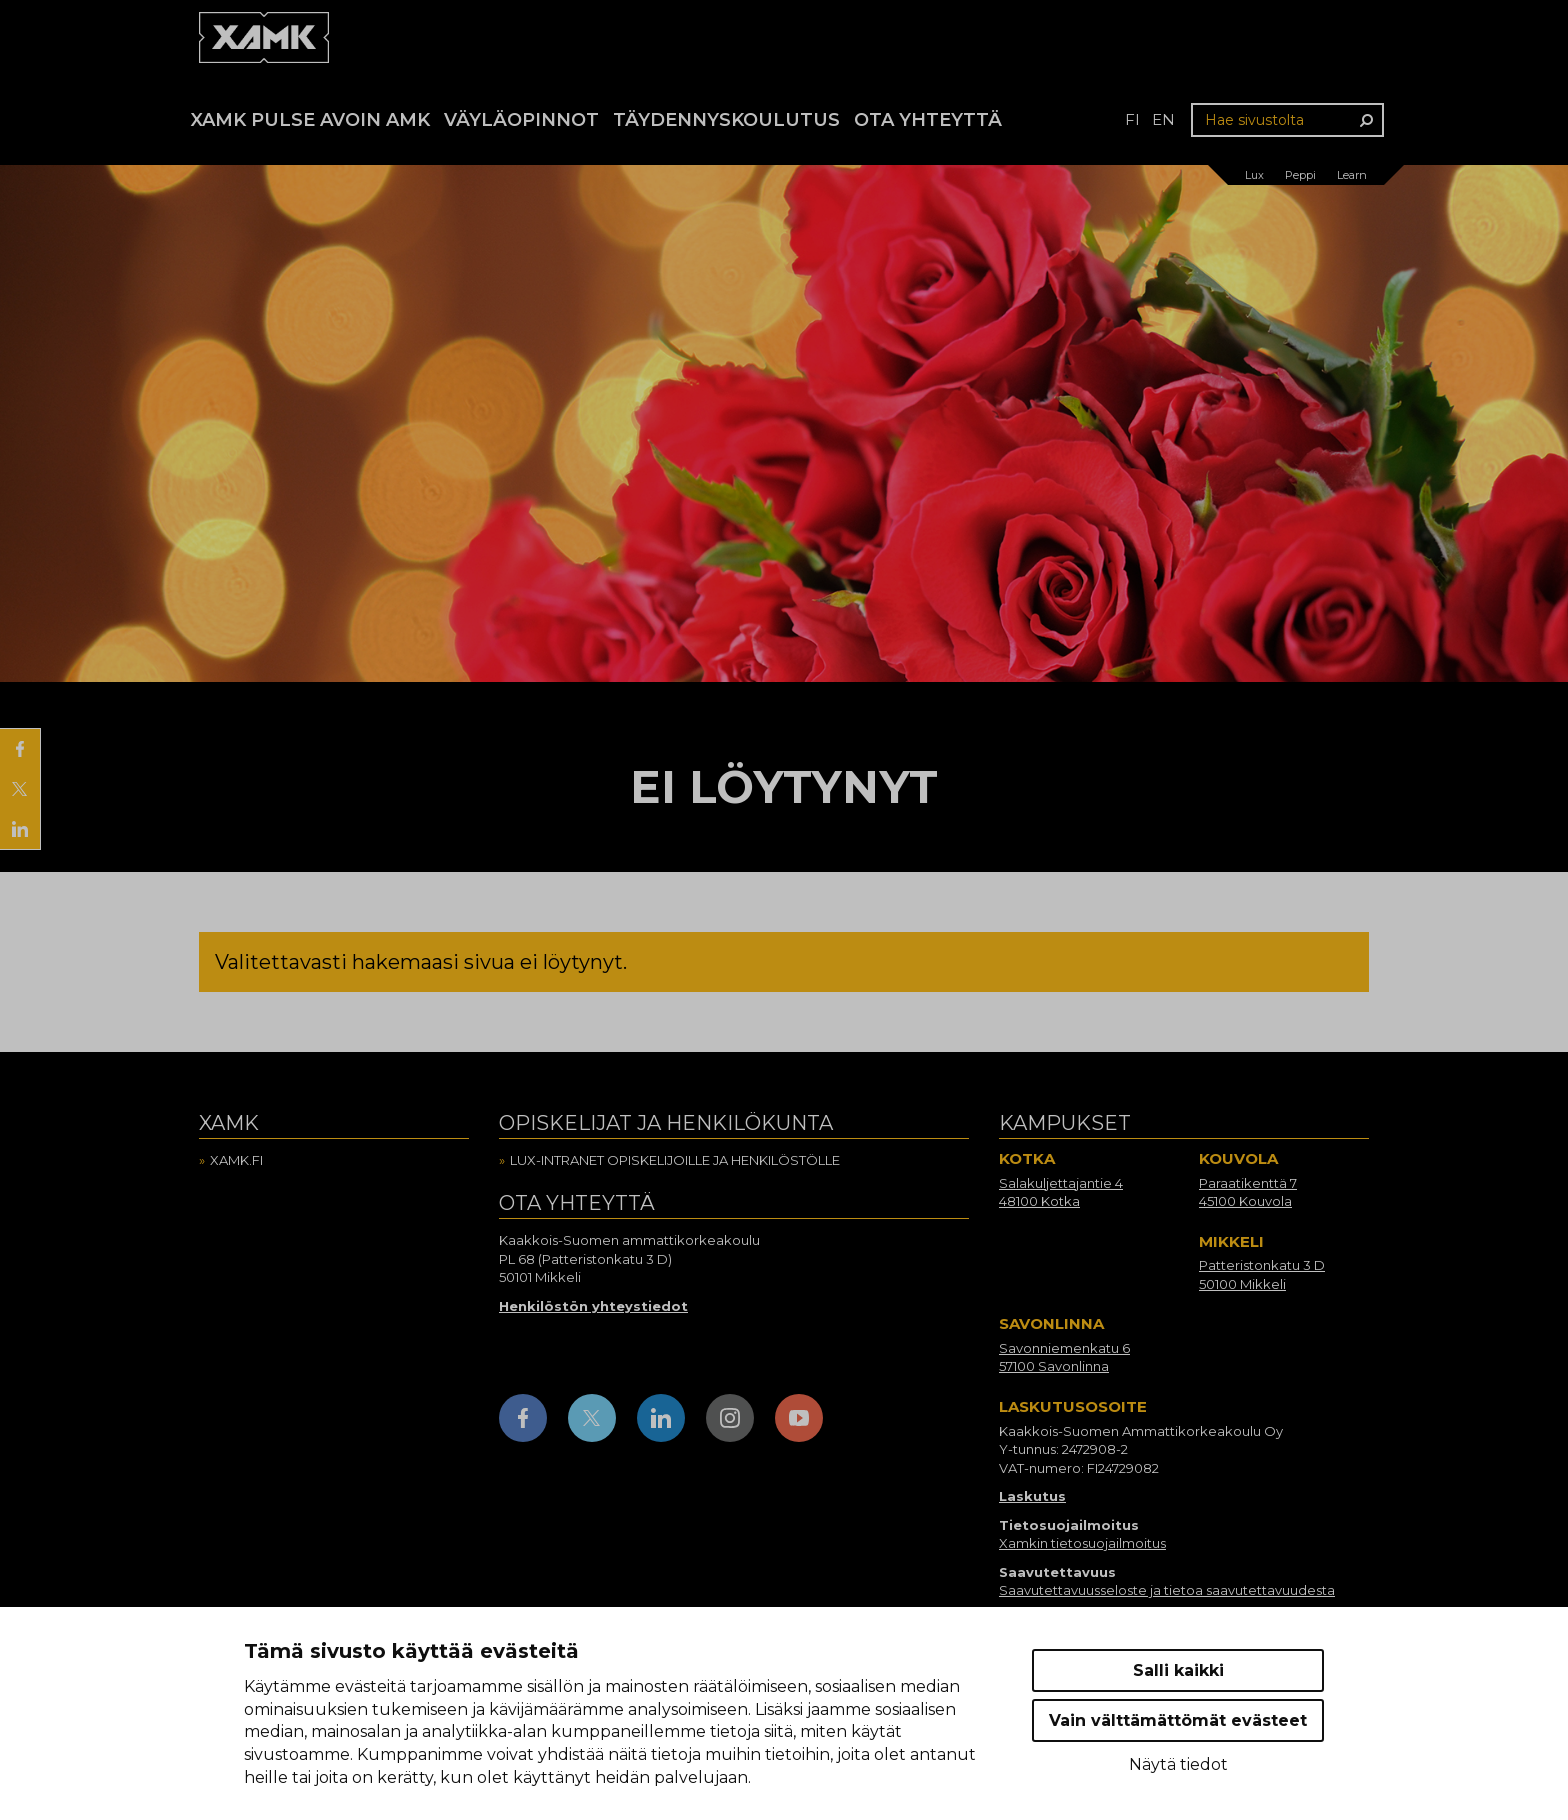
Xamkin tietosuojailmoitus (1082, 1543)
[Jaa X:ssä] (20, 789)
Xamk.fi (236, 1160)
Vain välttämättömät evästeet (1178, 1720)
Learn (1352, 175)
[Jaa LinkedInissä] (20, 829)
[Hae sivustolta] (1287, 120)
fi (1132, 119)
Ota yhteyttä (928, 120)
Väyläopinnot (521, 120)
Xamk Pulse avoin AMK (310, 120)
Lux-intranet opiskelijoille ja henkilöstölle (675, 1160)
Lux (1254, 175)
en (1163, 119)
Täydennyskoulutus (726, 120)
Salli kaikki (1178, 1670)
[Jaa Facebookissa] (20, 749)
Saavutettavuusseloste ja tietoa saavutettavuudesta (1167, 1590)
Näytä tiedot (1178, 1764)
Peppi (1300, 175)
